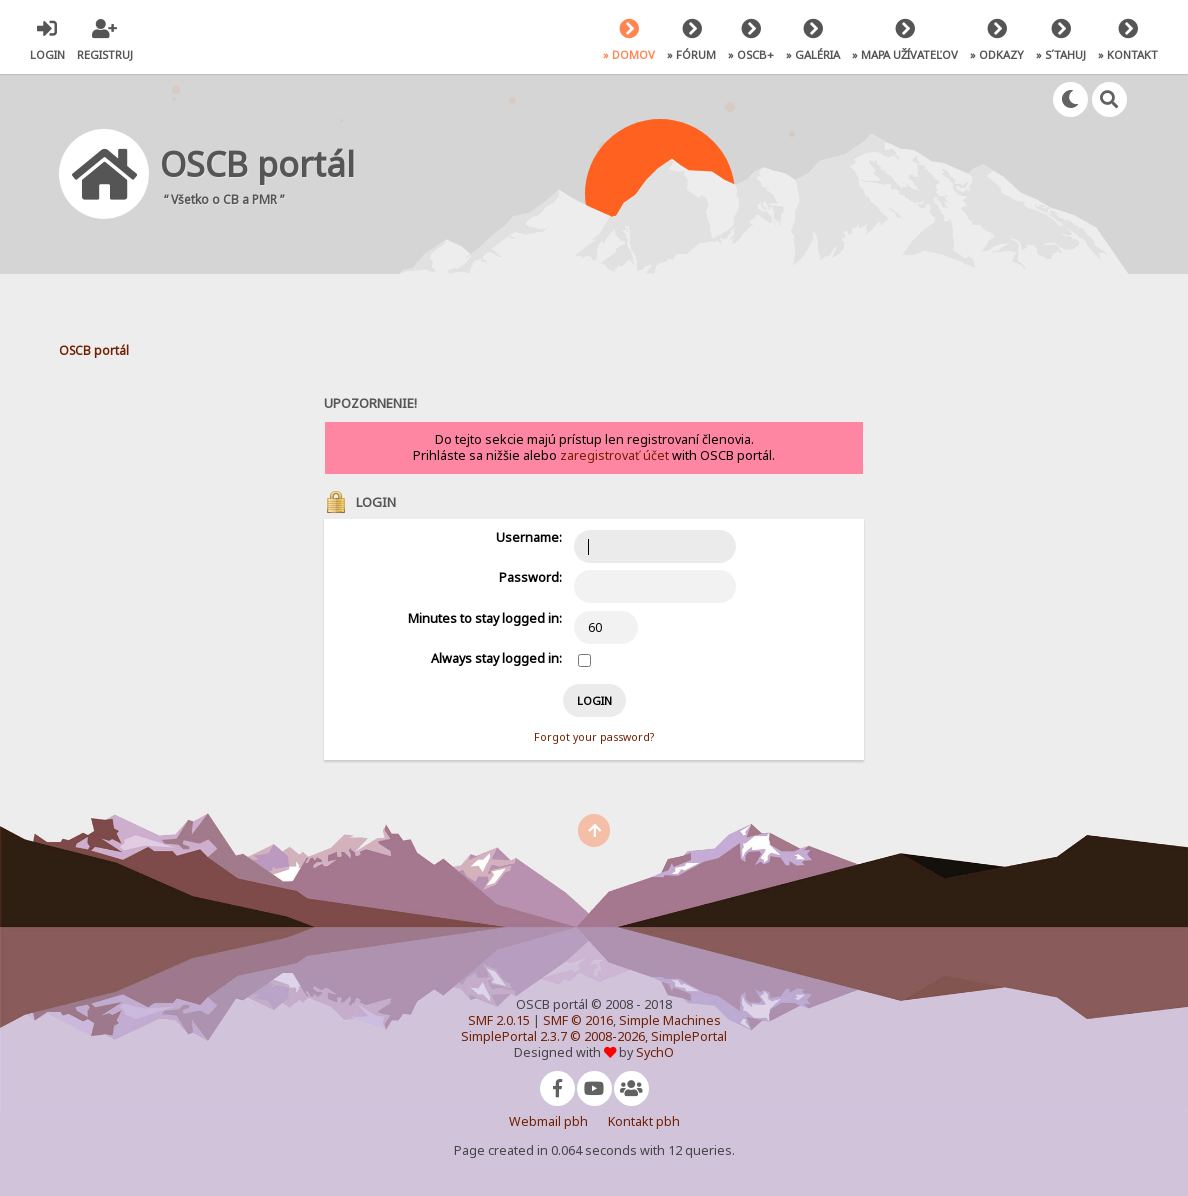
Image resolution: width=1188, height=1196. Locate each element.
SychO (655, 1052)
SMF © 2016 (578, 1020)
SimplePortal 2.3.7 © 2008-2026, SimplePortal (594, 1036)
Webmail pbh (548, 1121)
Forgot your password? (594, 737)
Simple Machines (670, 1020)
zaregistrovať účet (614, 455)
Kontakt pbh (644, 1121)
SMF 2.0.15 (499, 1020)
